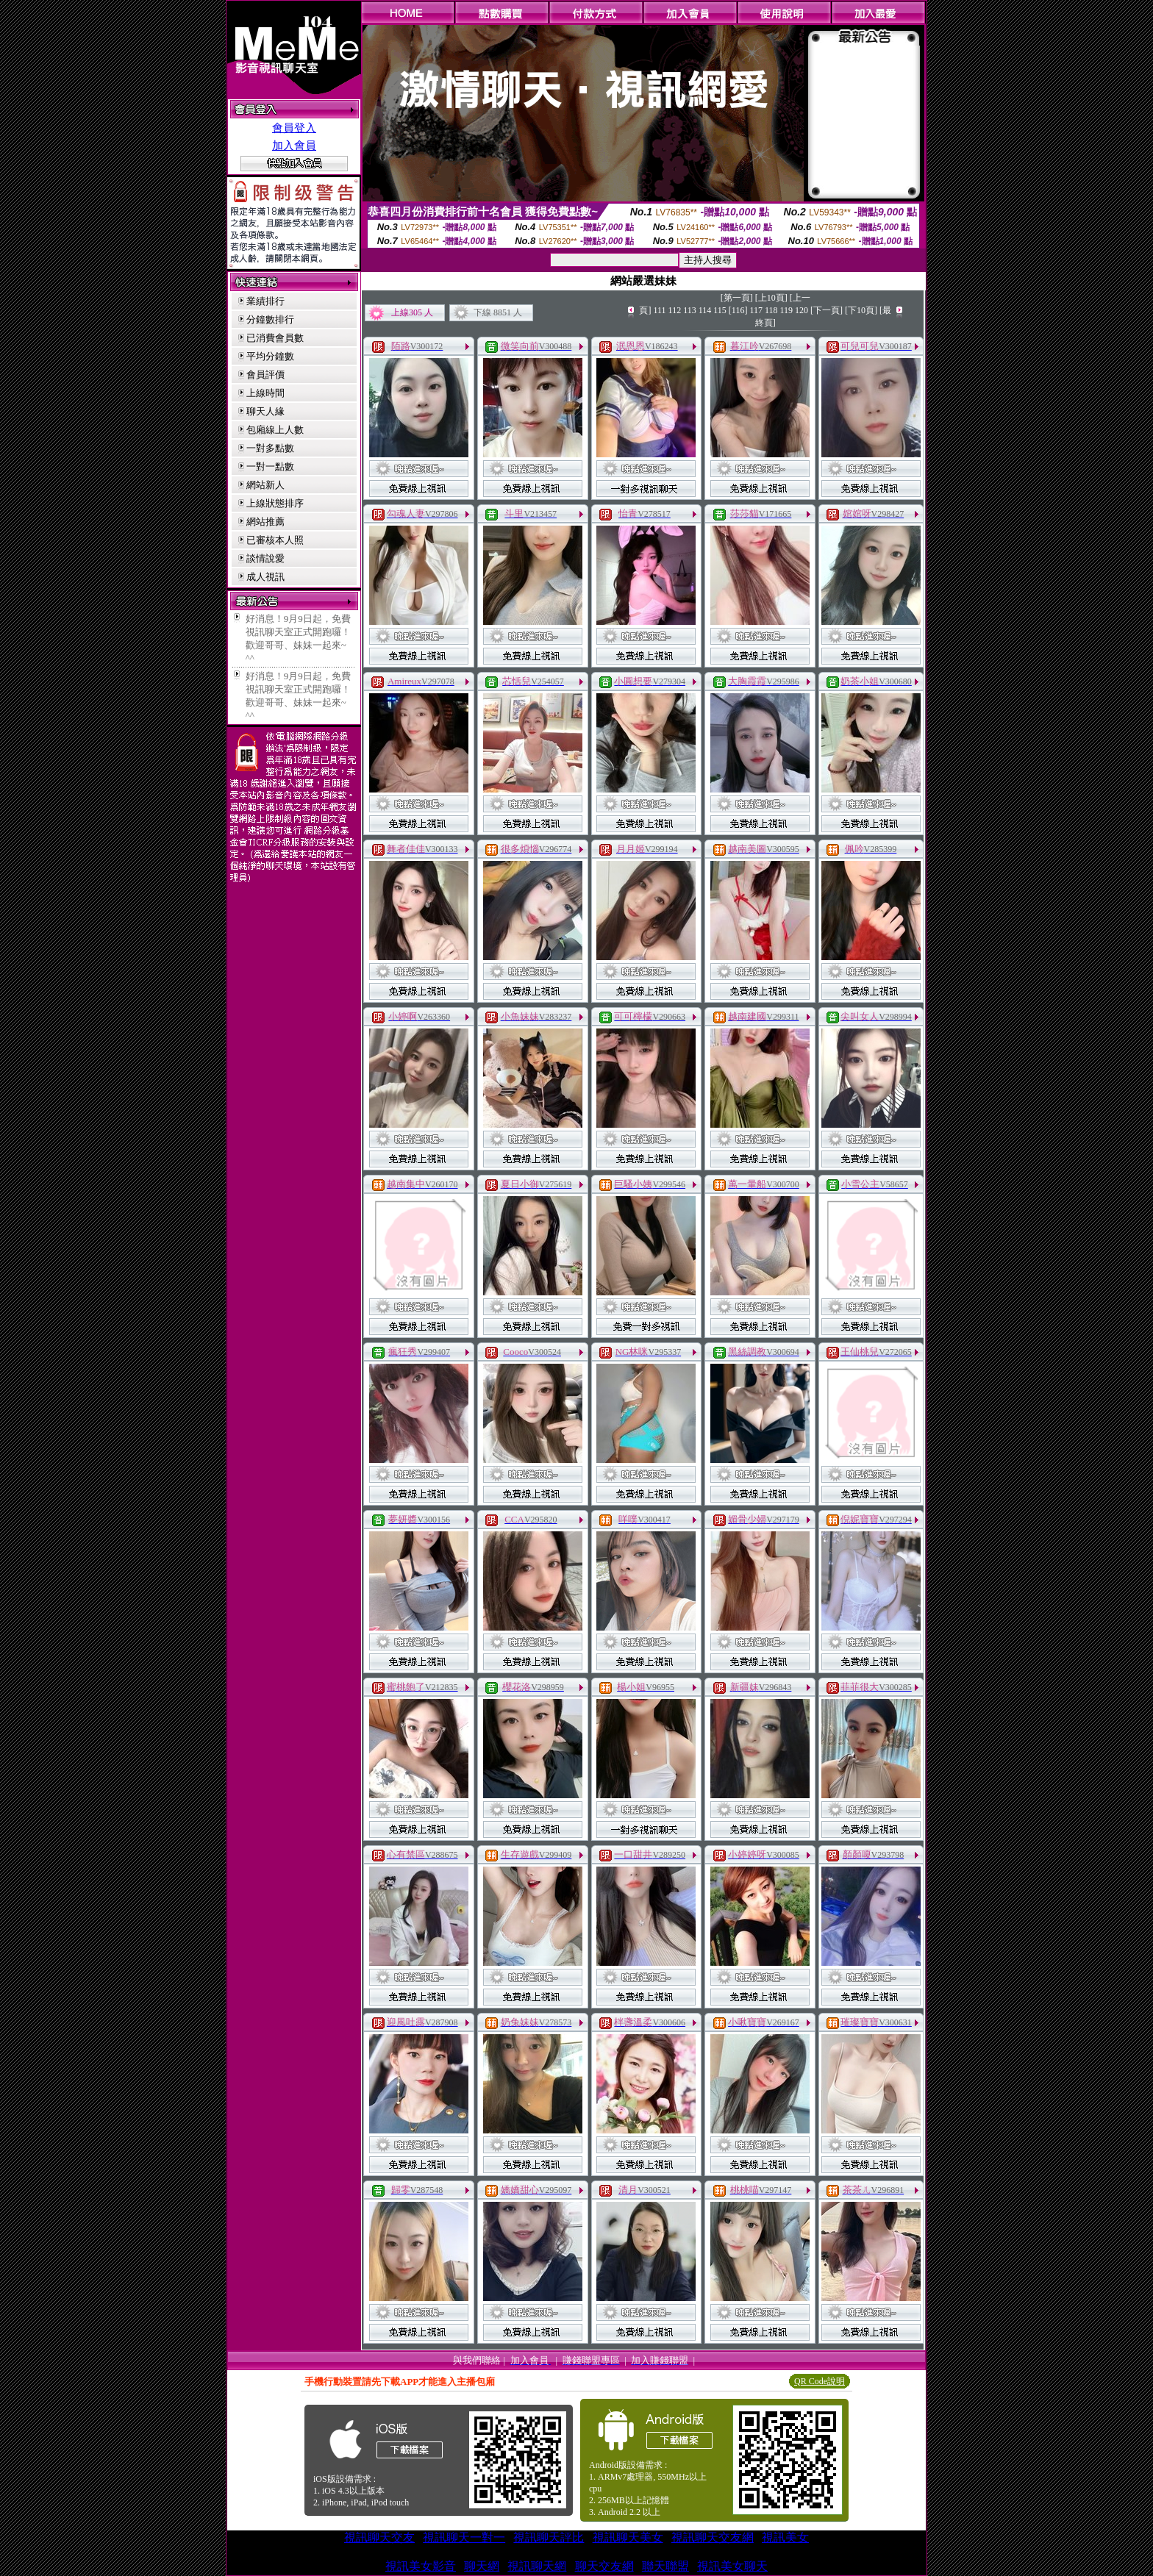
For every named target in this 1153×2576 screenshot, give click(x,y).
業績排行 (265, 301)
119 (786, 310)
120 (801, 310)
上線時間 (265, 392)
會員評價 (265, 374)
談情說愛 (265, 558)
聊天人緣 (265, 411)
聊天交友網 (604, 2566)
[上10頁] (771, 298)
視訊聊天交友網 (712, 2537)
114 (705, 310)
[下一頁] (826, 310)
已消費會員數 (275, 337)
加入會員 (294, 145)
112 (675, 310)
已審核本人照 (275, 539)
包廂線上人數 (275, 429)
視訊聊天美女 (628, 2537)
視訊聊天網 (536, 2566)
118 (771, 310)
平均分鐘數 (270, 356)
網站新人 (265, 484)
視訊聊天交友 (379, 2537)
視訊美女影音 (420, 2566)
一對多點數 (270, 448)
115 (720, 310)
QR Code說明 (819, 2381)
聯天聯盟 (665, 2566)
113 (689, 310)
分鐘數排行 (270, 319)
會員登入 (294, 128)
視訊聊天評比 (548, 2537)
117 (756, 310)
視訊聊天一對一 (464, 2537)
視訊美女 (785, 2537)
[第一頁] (737, 298)
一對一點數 (270, 466)
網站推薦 (265, 521)
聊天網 (481, 2566)
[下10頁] (861, 310)
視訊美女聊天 (732, 2566)
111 (659, 310)
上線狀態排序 (275, 503)
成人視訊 (265, 576)
